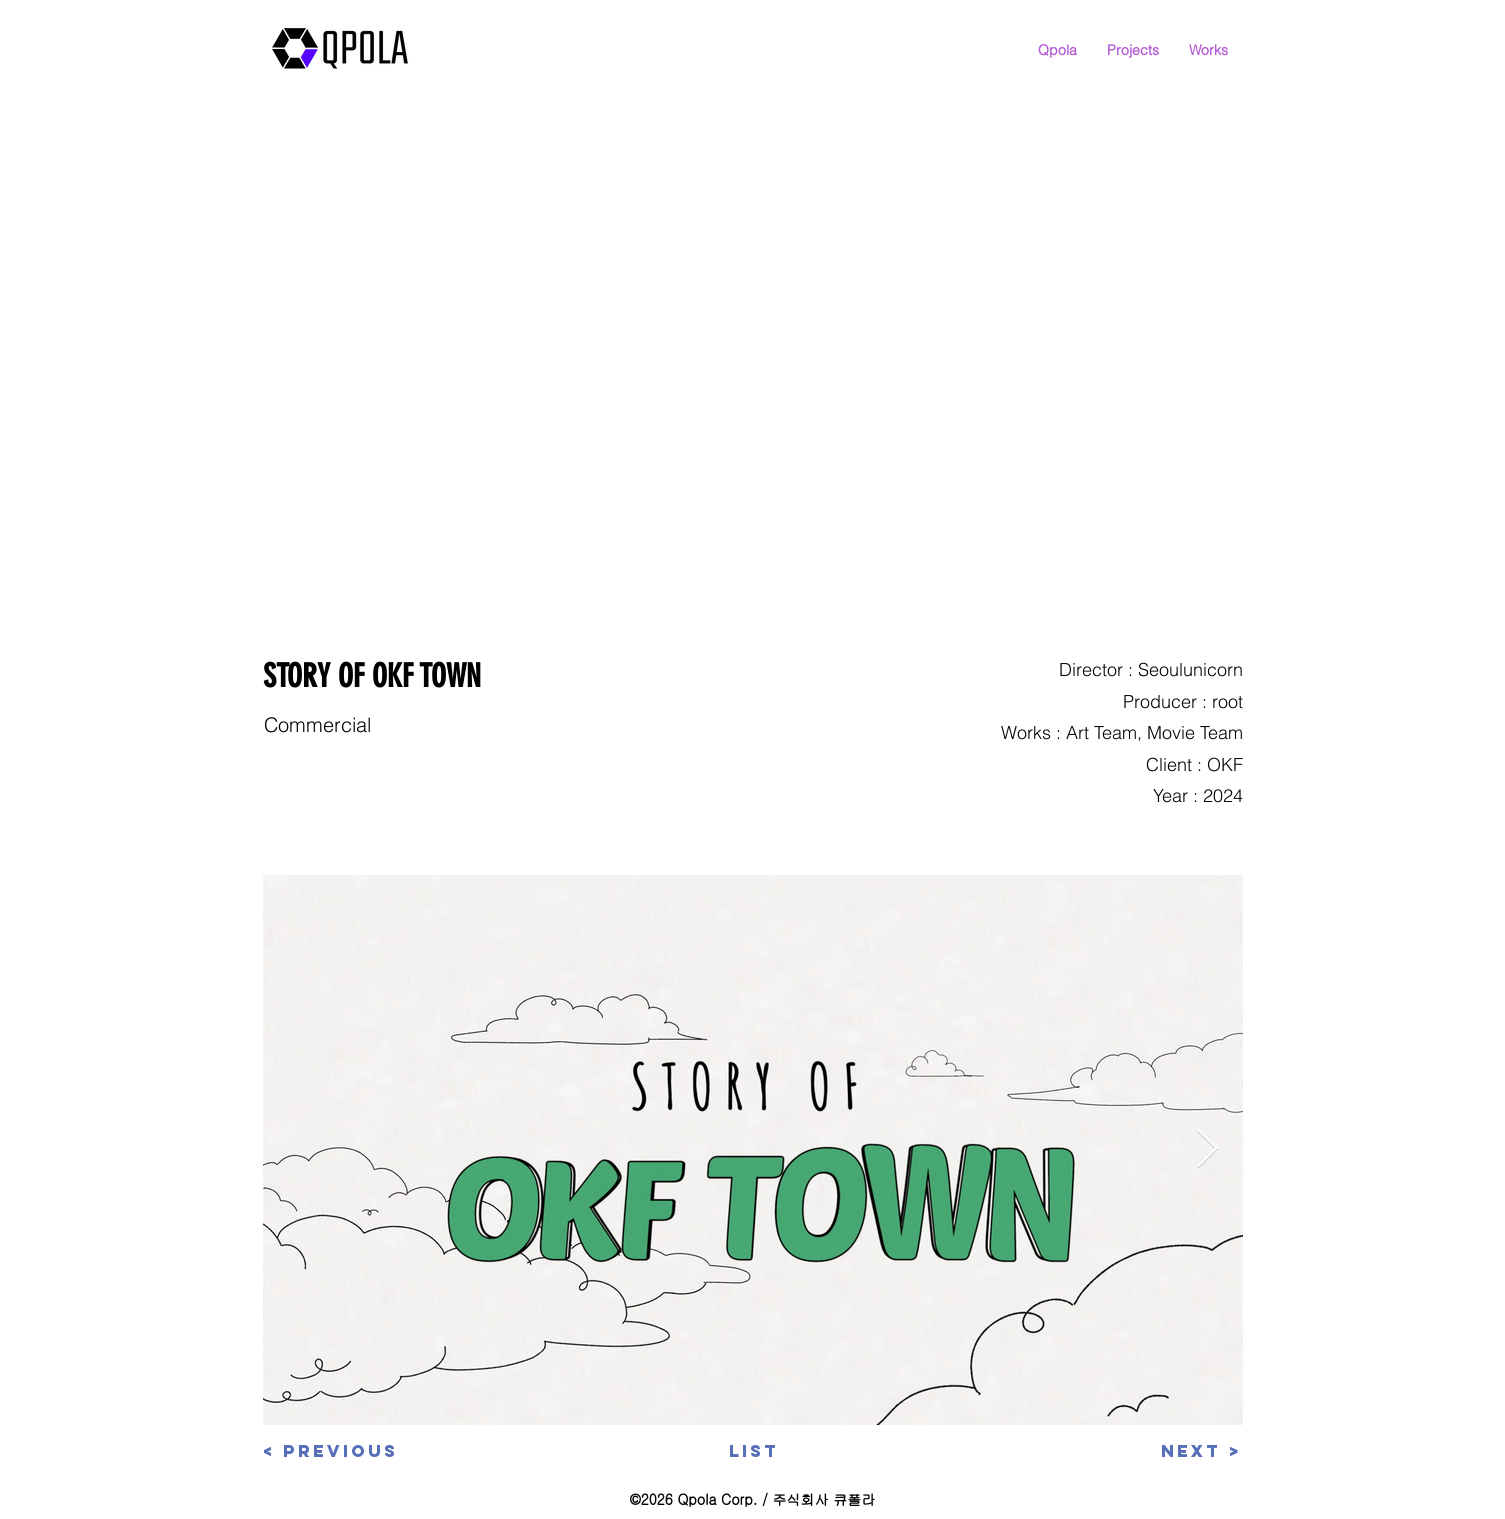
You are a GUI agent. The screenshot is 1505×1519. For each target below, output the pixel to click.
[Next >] (1176, 1452)
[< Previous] (334, 1452)
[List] (754, 1452)
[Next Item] (1208, 1149)
